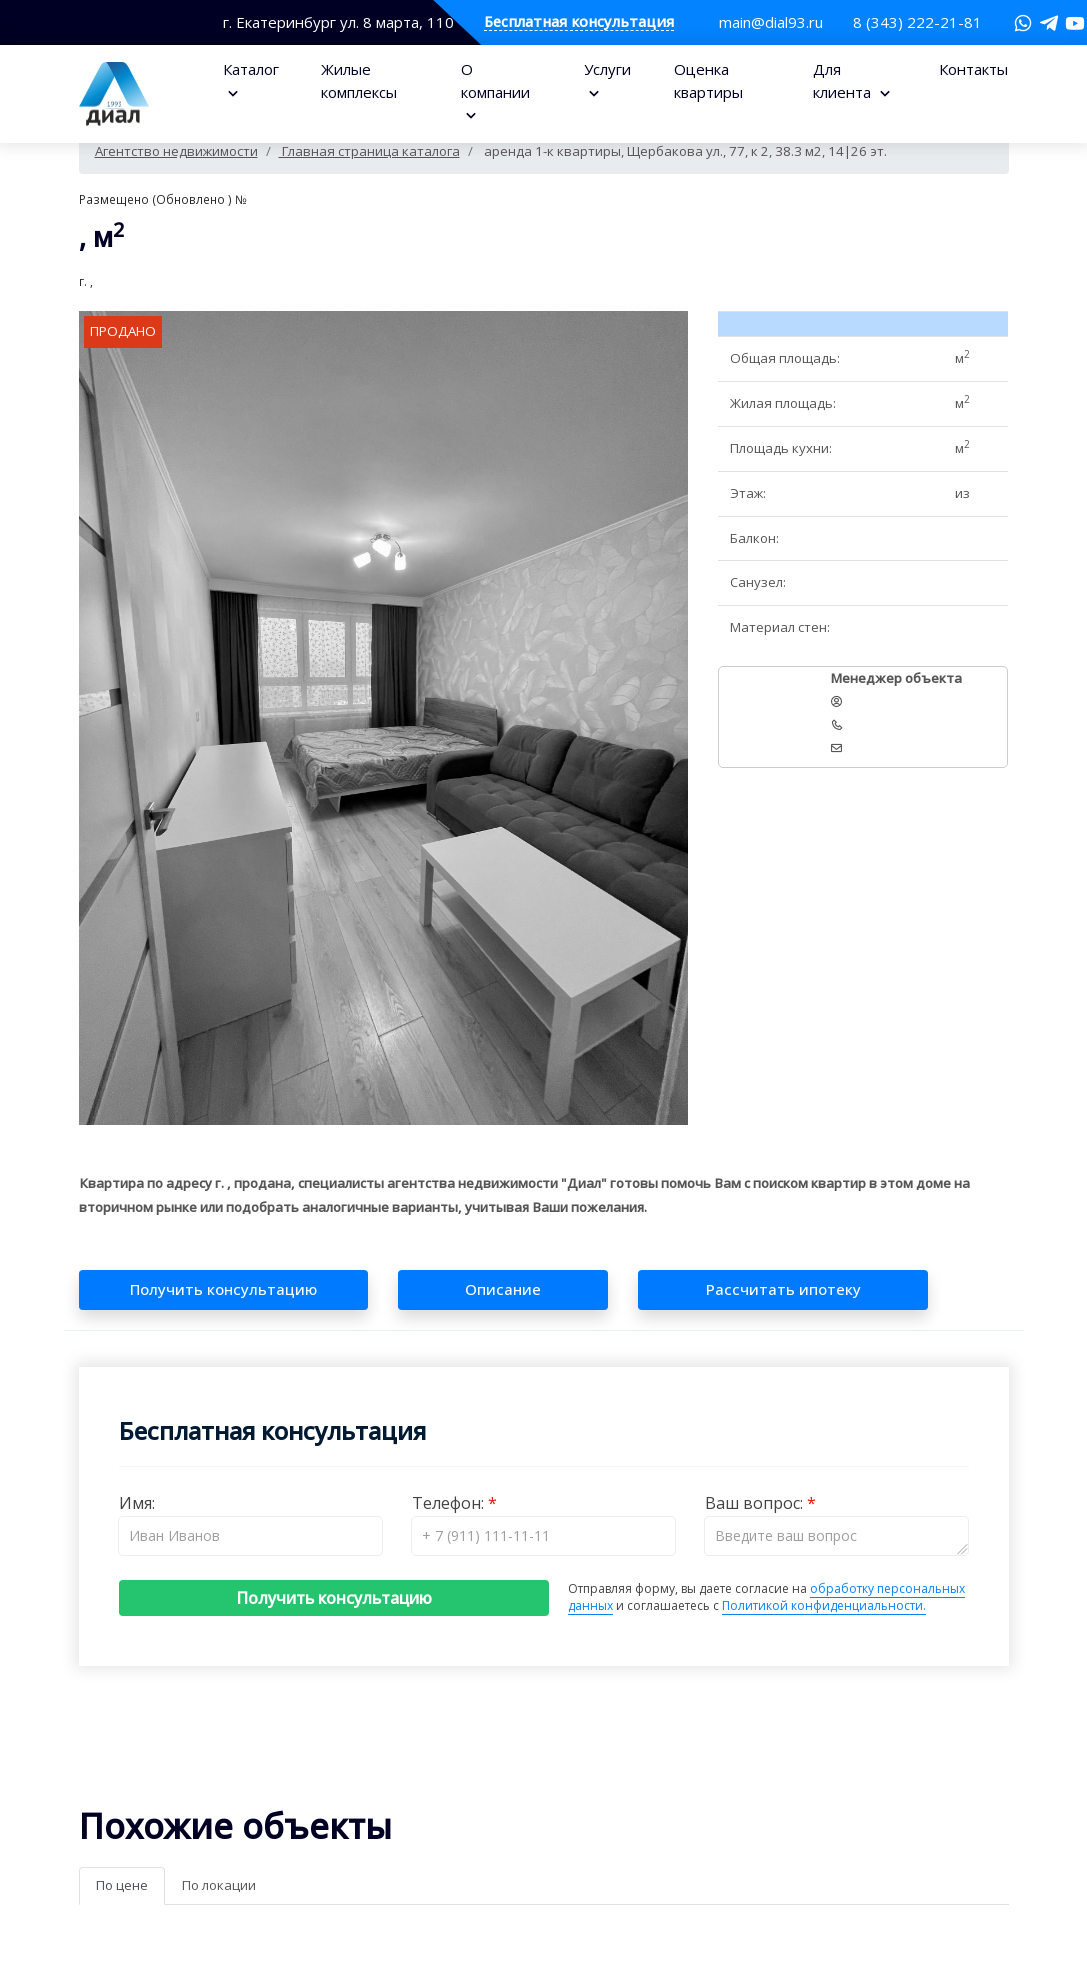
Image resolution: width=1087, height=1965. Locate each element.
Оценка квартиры (708, 80)
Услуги (607, 69)
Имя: (137, 1503)
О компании (495, 80)
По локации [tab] (219, 1885)
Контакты (973, 69)
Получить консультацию (334, 1598)
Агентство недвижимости (176, 151)
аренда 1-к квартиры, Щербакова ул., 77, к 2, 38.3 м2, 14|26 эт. (684, 151)
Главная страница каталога (369, 151)
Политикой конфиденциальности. (824, 1605)
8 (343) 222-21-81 (917, 22)
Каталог (251, 69)
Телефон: (450, 1503)
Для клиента (844, 80)
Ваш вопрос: (756, 1503)
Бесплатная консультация (579, 22)
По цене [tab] (122, 1885)
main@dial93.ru (771, 22)
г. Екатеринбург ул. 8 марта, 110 (338, 22)
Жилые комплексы (359, 80)
